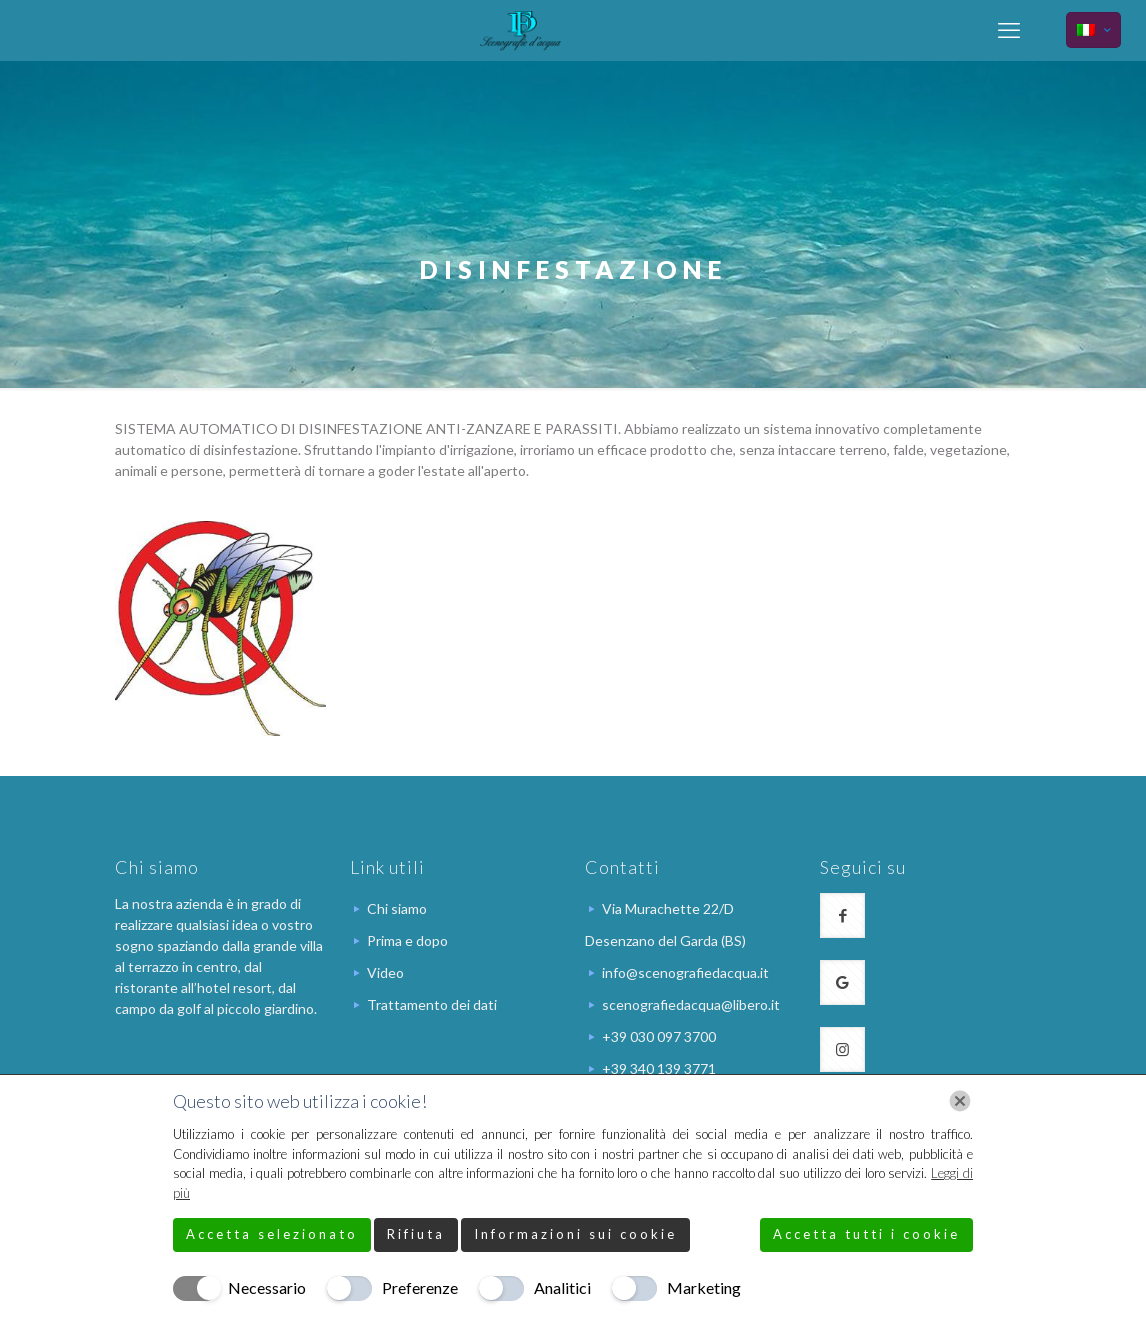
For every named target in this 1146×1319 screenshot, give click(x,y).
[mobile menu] (1009, 30)
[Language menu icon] (1093, 30)
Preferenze (420, 1287)
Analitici (562, 1287)
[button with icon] (842, 915)
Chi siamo (397, 908)
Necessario (267, 1287)
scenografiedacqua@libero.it (691, 1004)
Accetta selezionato (272, 1234)
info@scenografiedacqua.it (685, 972)
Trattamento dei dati (432, 1004)
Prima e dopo (407, 940)
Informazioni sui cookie (575, 1234)
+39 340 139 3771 (659, 1068)
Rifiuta (416, 1234)
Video (385, 972)
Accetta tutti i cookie (866, 1234)
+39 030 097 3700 (659, 1036)
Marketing (704, 1287)
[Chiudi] (960, 1101)
